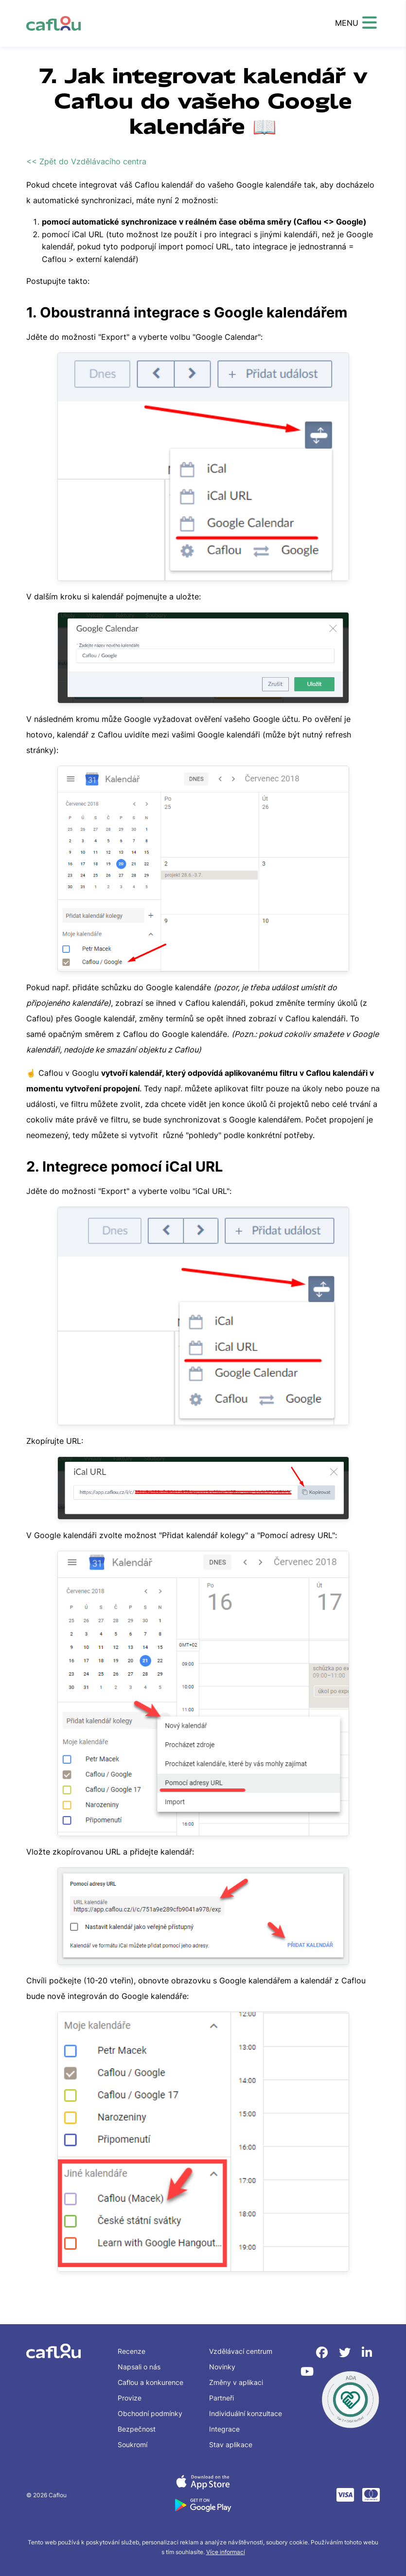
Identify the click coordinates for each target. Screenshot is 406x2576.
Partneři (221, 2398)
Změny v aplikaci (236, 2382)
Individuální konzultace (245, 2413)
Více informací (225, 2552)
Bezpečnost (137, 2429)
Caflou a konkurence (150, 2382)
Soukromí (132, 2444)
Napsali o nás (139, 2367)
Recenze (131, 2351)
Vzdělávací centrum (240, 2351)
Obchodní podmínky (150, 2413)
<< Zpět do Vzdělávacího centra (86, 161)
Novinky (222, 2367)
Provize (129, 2398)
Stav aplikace (230, 2444)
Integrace (224, 2429)
